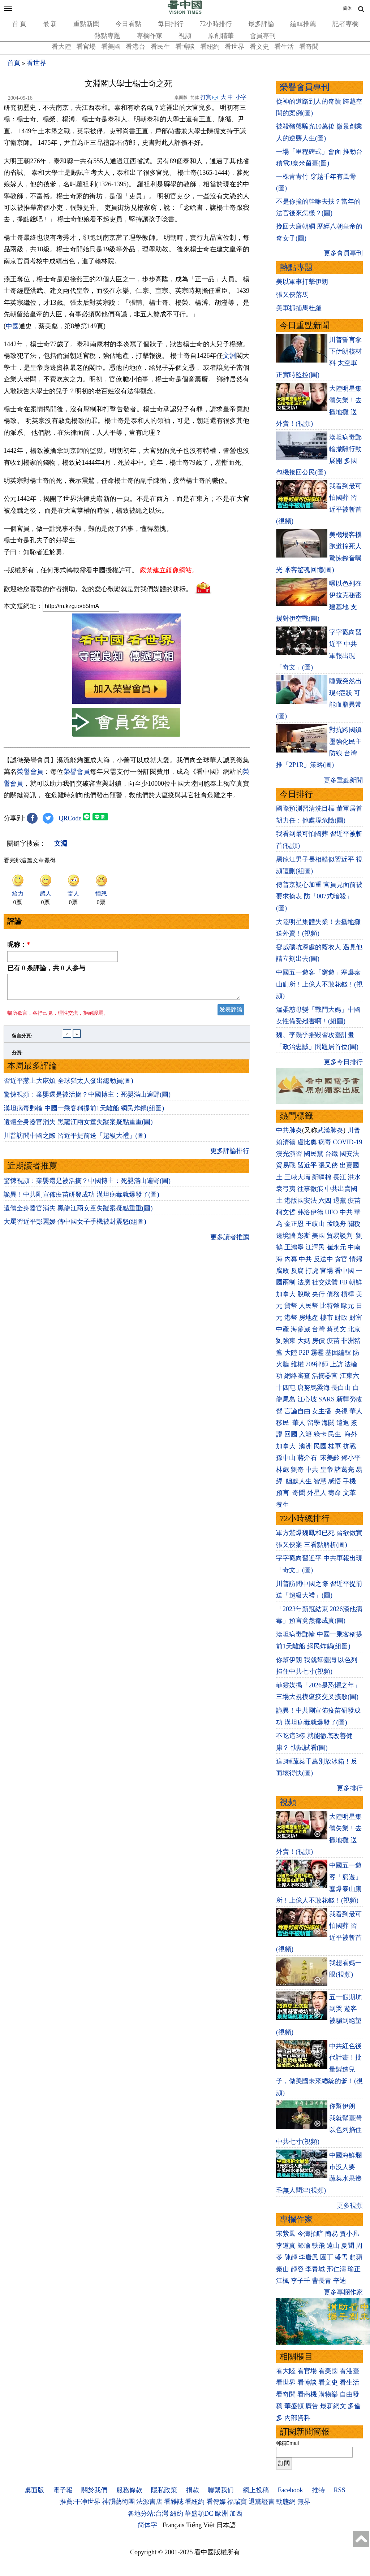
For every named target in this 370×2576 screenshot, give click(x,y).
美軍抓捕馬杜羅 (299, 308)
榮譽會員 (30, 877)
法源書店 (149, 2501)
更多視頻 (350, 2205)
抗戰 (349, 1446)
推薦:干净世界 (80, 2501)
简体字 (147, 2525)
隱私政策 (164, 2490)
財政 (341, 1317)
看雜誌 (174, 2501)
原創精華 (221, 35)
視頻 (185, 35)
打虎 (311, 1270)
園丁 (326, 2257)
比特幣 (330, 1305)
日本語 (226, 2525)
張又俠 (328, 1165)
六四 (324, 1200)
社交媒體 (325, 1282)
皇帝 (326, 1469)
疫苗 (354, 1200)
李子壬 (300, 2280)
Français (174, 2525)
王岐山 (315, 1223)
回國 (290, 1434)
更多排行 (350, 1788)
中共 (346, 1212)
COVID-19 (347, 1142)
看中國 (344, 1270)
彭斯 (303, 1235)
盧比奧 (307, 1142)
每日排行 (171, 23)
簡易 (331, 2233)
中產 (282, 1329)
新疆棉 (321, 1177)
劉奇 (297, 1469)
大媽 (303, 1340)
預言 (283, 1492)
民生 (335, 1434)
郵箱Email (287, 2443)
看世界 (234, 46)
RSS (339, 2490)
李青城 (315, 2269)
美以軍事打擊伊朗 (302, 281)
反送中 (323, 1259)
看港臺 (349, 2371)
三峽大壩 (297, 1177)
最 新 (50, 23)
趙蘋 (355, 2257)
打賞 (206, 97)
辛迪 (339, 2280)
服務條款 (129, 2490)
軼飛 (318, 2245)
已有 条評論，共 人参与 (46, 1073)
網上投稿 (256, 2490)
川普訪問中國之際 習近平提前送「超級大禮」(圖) (75, 1245)
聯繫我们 (221, 2490)
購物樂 (328, 2394)
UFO (331, 1212)
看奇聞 (309, 46)
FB (344, 1282)
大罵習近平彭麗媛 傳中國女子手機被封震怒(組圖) (75, 1331)
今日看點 (128, 23)
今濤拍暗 (310, 2233)
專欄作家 (150, 35)
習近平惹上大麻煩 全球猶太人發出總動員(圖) (68, 1190)
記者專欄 (345, 23)
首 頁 (19, 23)
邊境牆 (286, 1235)
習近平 (307, 1165)
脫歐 (303, 1294)
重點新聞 (86, 23)
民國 (320, 1446)
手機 (349, 1481)
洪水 (354, 1177)
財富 (355, 1317)
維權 (297, 1364)
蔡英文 (336, 1329)
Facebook (290, 2490)
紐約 (176, 2513)
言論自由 (297, 1411)
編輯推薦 (303, 23)
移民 (282, 1422)
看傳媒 (216, 2501)
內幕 (290, 1259)
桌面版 (34, 2490)
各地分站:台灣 (148, 2513)
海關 (328, 1422)
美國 (318, 1235)
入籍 (305, 1434)
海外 (351, 1434)
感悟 (334, 1481)
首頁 (13, 62)
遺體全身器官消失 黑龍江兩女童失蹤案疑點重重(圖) (78, 1232)
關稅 (354, 1223)
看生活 (284, 46)
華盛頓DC (199, 2513)
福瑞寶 (237, 2501)
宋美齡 (330, 1457)
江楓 (282, 2280)
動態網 (286, 2501)
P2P (304, 1352)
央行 (318, 1294)
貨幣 (290, 1305)
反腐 (297, 1270)
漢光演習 (289, 1153)
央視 (341, 1411)
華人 (355, 1411)
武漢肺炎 (330, 1130)
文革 (349, 1492)
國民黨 (313, 1153)
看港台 (135, 46)
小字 (241, 97)
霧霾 (317, 1352)
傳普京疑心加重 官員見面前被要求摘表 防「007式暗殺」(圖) (319, 896)
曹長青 (321, 2280)
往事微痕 (310, 1188)
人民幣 (308, 1305)
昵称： (18, 1050)
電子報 (63, 2490)
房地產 (308, 1317)
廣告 (311, 2406)
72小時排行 (215, 23)
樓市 (326, 1317)
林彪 (282, 1469)
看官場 (86, 46)
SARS (326, 1399)
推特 (318, 2490)
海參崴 (300, 1329)
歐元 (347, 1305)
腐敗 (282, 1270)
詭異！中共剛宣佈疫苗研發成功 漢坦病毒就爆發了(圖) (81, 1304)
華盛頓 (294, 2406)
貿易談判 (340, 1235)
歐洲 (221, 2513)
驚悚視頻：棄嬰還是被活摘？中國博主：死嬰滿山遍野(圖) (87, 1204)
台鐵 (331, 1153)
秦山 (282, 2269)
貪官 (341, 1259)
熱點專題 (107, 35)
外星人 (317, 1492)
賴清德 (286, 1142)
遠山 (333, 2245)
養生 (282, 1504)
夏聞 (347, 2245)
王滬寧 (294, 1247)
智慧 (320, 1481)
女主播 (322, 1411)
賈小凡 (349, 2233)
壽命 (334, 1492)
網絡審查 (297, 1375)
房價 (318, 1340)
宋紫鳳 (286, 2233)
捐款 (192, 2490)
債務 (333, 1294)
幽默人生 (299, 1481)
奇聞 (298, 1492)
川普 (353, 1130)
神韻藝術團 (118, 2501)
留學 (313, 1422)
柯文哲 (286, 1212)
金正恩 (294, 1223)
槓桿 (347, 1294)
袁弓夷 (286, 1188)
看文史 (259, 46)
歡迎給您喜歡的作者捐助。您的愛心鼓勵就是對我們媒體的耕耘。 (98, 694)
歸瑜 (303, 2245)
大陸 (290, 1352)
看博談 (185, 46)
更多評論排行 (229, 1261)
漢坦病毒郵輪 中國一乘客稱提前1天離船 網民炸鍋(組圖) (84, 1218)
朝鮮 (355, 1282)
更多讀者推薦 (229, 1347)
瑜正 (354, 2269)
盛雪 (341, 2257)
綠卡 (320, 1434)
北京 (354, 1329)
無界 (303, 2501)
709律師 (316, 1364)
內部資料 (297, 2417)
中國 (12, 326)
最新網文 (333, 2406)
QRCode (70, 924)
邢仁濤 (336, 2269)
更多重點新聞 (343, 780)
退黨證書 (262, 2501)
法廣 (303, 1282)
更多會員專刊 (343, 253)
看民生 (160, 46)
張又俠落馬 (292, 294)
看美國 (111, 46)
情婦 (355, 1259)
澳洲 (305, 1446)
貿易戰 (286, 1165)
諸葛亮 (344, 1469)
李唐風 (308, 2257)
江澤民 (315, 1247)
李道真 (286, 2245)
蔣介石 (308, 1457)
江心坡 (307, 1399)
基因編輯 (338, 1352)
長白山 (341, 1387)
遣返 (342, 1422)
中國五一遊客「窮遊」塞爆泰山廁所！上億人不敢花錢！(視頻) (319, 984)
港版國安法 (300, 1200)
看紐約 (210, 46)
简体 (347, 8)
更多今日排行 (343, 1062)
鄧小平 (351, 1457)
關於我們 (94, 2490)
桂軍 (334, 1446)
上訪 (336, 1364)
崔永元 (336, 1247)
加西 (235, 2513)
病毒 (324, 1142)
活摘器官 (325, 1375)
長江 (339, 1177)
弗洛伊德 (310, 1212)
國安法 (349, 1153)
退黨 (339, 1200)
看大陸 (61, 46)
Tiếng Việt (200, 2525)
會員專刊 (263, 35)
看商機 (307, 2394)
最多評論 (261, 23)
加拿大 (286, 1294)
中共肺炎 (289, 1130)
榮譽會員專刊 (305, 87)
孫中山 (286, 1457)
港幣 (290, 1317)
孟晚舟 (336, 1223)
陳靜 (290, 2257)
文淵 (229, 355)
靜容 (297, 2269)
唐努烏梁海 (313, 1387)
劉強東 (286, 1340)
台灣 (318, 1329)
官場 (326, 1270)
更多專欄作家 (343, 2292)
